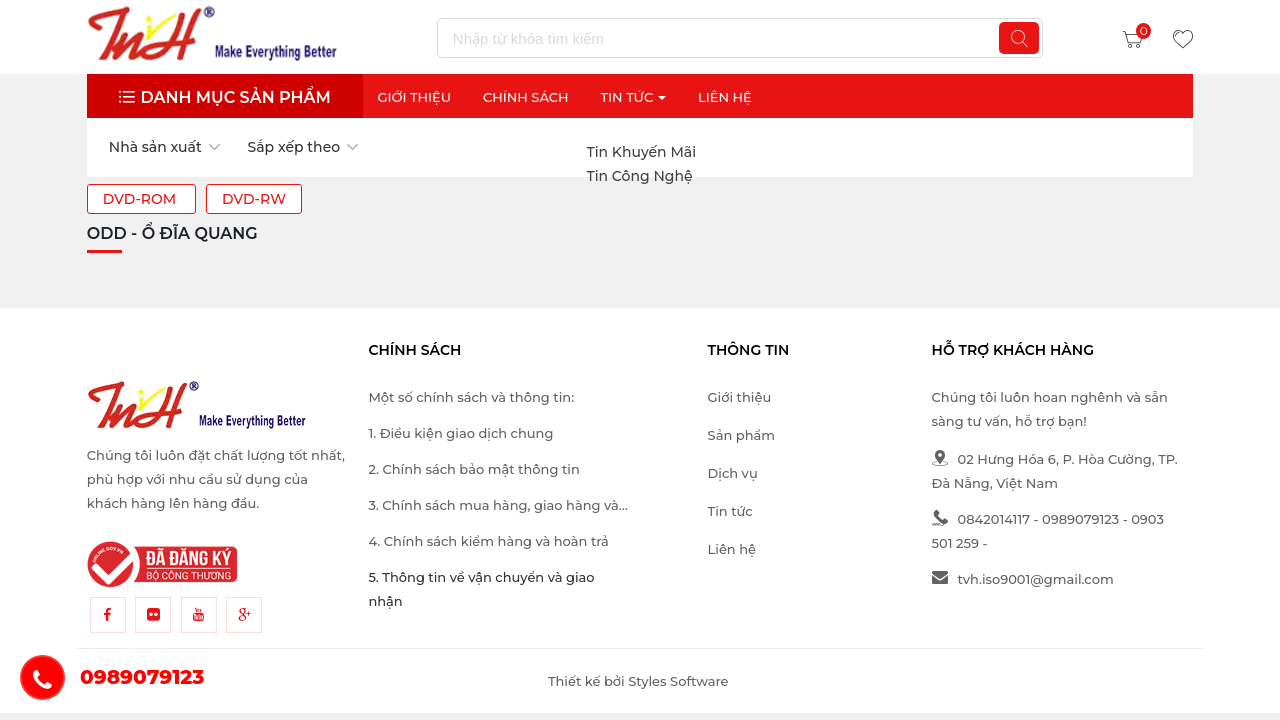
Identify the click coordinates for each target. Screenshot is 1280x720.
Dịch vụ (733, 473)
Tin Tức (633, 97)
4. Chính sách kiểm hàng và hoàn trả (488, 541)
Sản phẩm (741, 435)
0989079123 (1080, 519)
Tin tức (730, 511)
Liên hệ (732, 549)
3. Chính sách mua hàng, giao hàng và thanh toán (493, 507)
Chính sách (526, 97)
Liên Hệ (725, 97)
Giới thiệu (414, 97)
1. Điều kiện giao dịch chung (460, 433)
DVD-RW (254, 199)
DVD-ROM (141, 199)
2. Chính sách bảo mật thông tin (473, 469)
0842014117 (981, 519)
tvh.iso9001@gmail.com (1023, 579)
